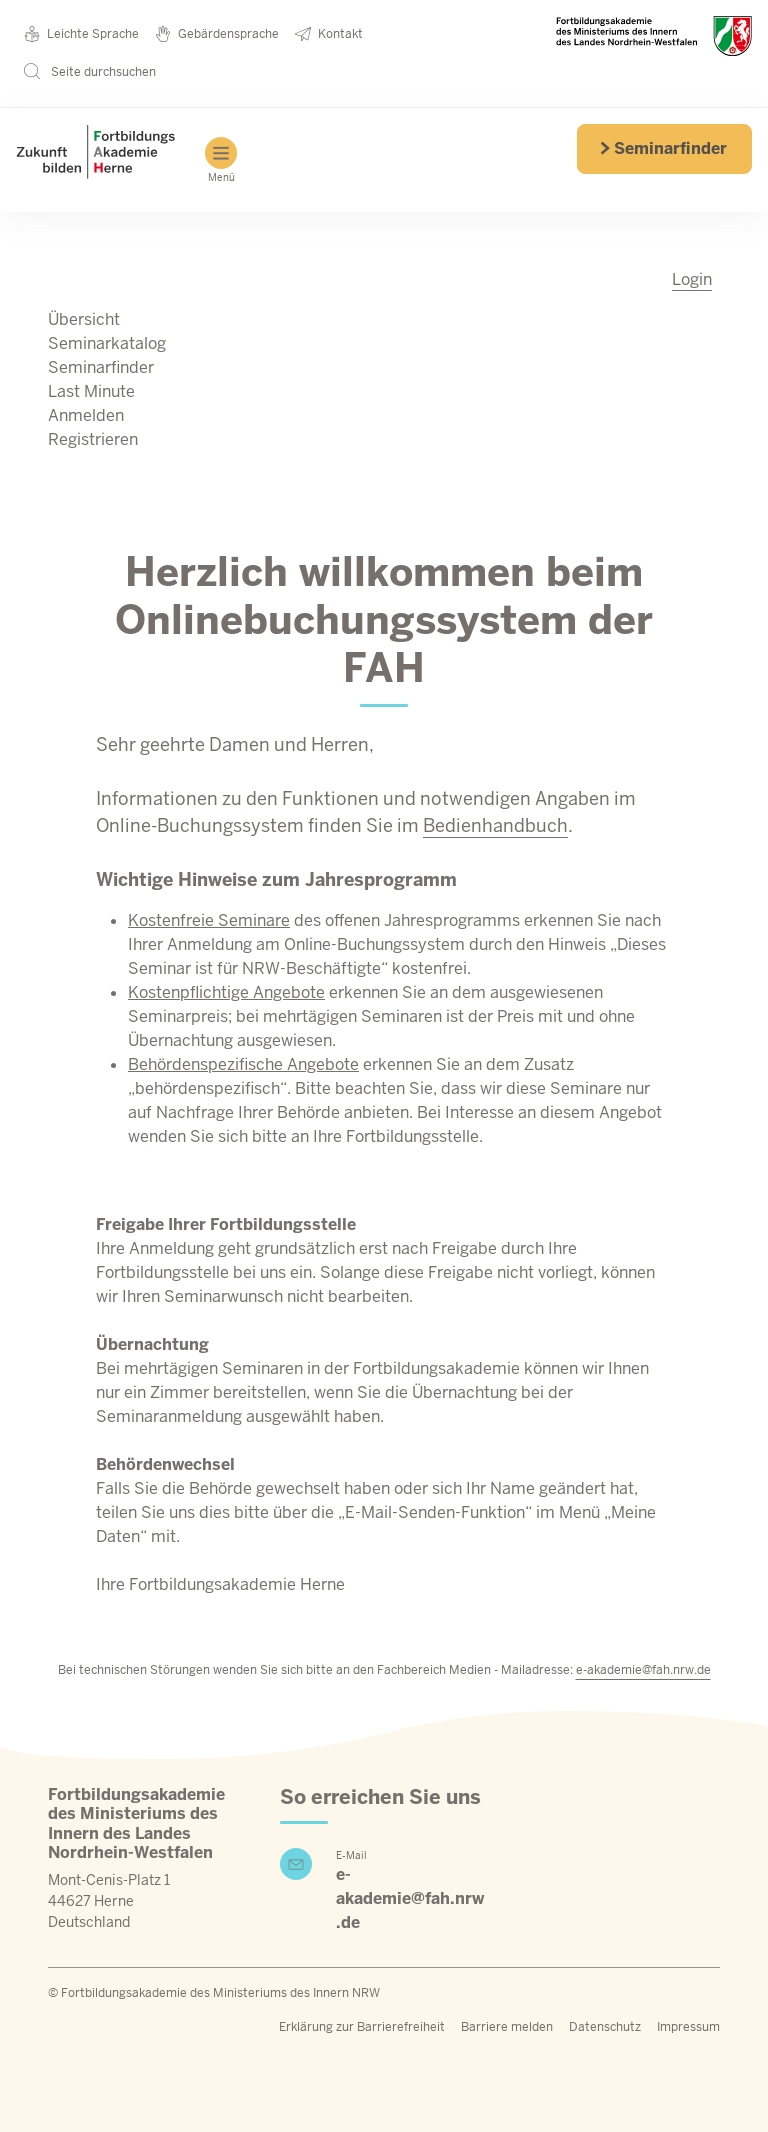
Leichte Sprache (81, 33)
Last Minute (91, 391)
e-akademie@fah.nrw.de (643, 1670)
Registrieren (93, 439)
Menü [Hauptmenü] (221, 160)
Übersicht (84, 319)
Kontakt (329, 33)
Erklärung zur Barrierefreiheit (362, 2027)
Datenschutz (605, 2027)
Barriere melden (507, 2027)
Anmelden (86, 415)
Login (692, 279)
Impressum (688, 2027)
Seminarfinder (663, 148)
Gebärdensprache (217, 33)
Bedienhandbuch (495, 825)
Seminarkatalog (107, 343)
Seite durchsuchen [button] (90, 71)
